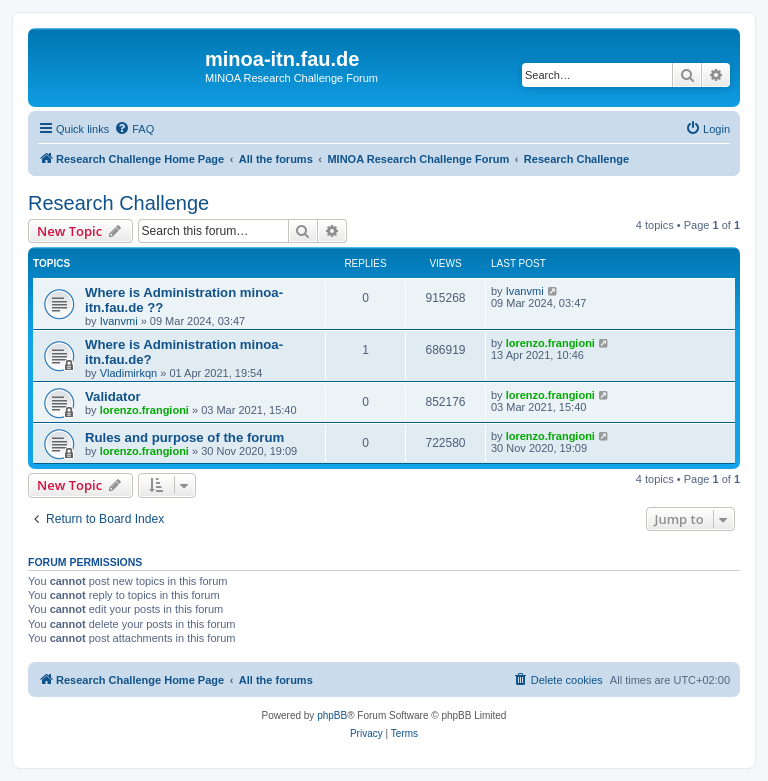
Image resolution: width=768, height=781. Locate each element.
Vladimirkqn (128, 373)
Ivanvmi (119, 321)
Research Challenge (118, 203)
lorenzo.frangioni (550, 343)
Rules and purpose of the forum (184, 437)
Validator (113, 396)
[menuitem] (134, 129)
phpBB (332, 715)
